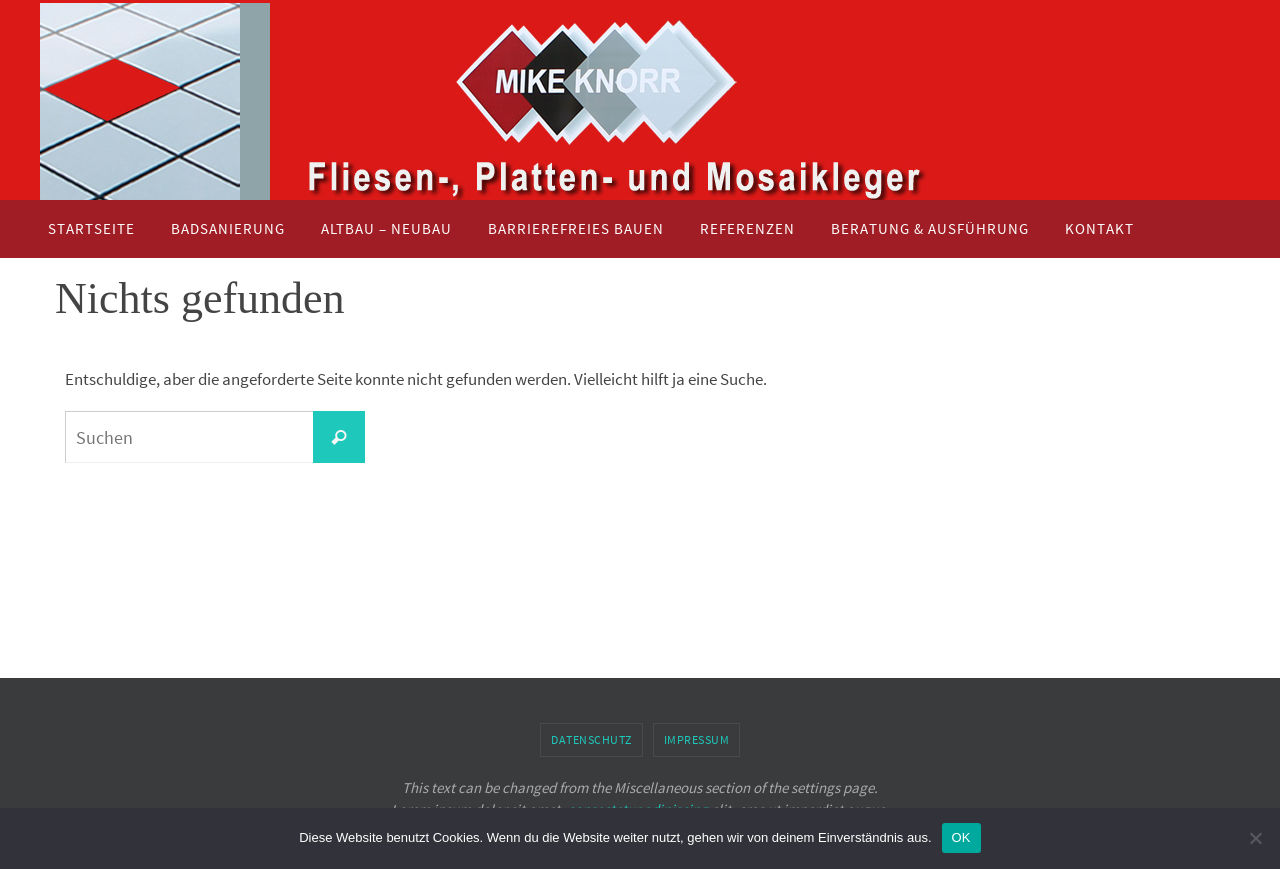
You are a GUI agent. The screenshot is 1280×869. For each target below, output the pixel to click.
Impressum (697, 739)
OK (961, 837)
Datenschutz (591, 739)
